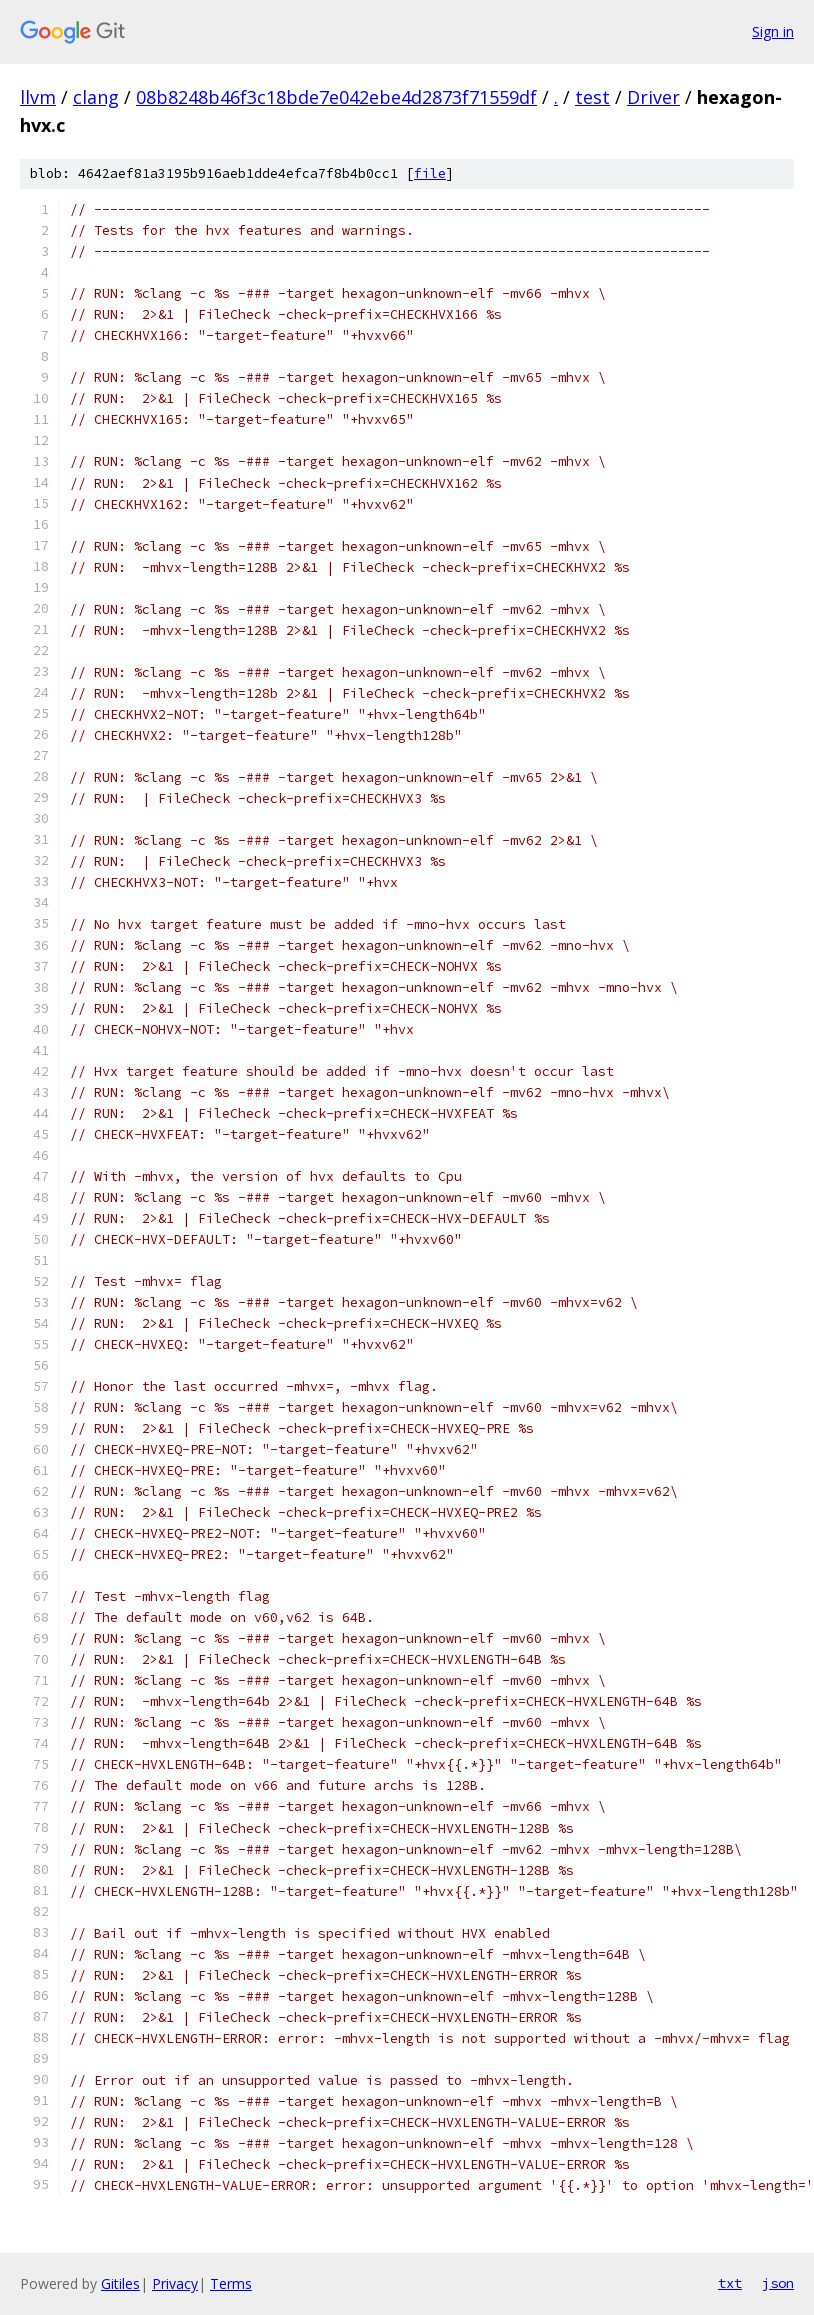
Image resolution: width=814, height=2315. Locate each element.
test (592, 97)
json (778, 2283)
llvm (38, 97)
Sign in (773, 31)
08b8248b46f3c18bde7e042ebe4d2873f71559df (336, 97)
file (430, 173)
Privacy (175, 2283)
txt (730, 2283)
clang (96, 97)
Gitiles (120, 2283)
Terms (231, 2283)
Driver (653, 97)
